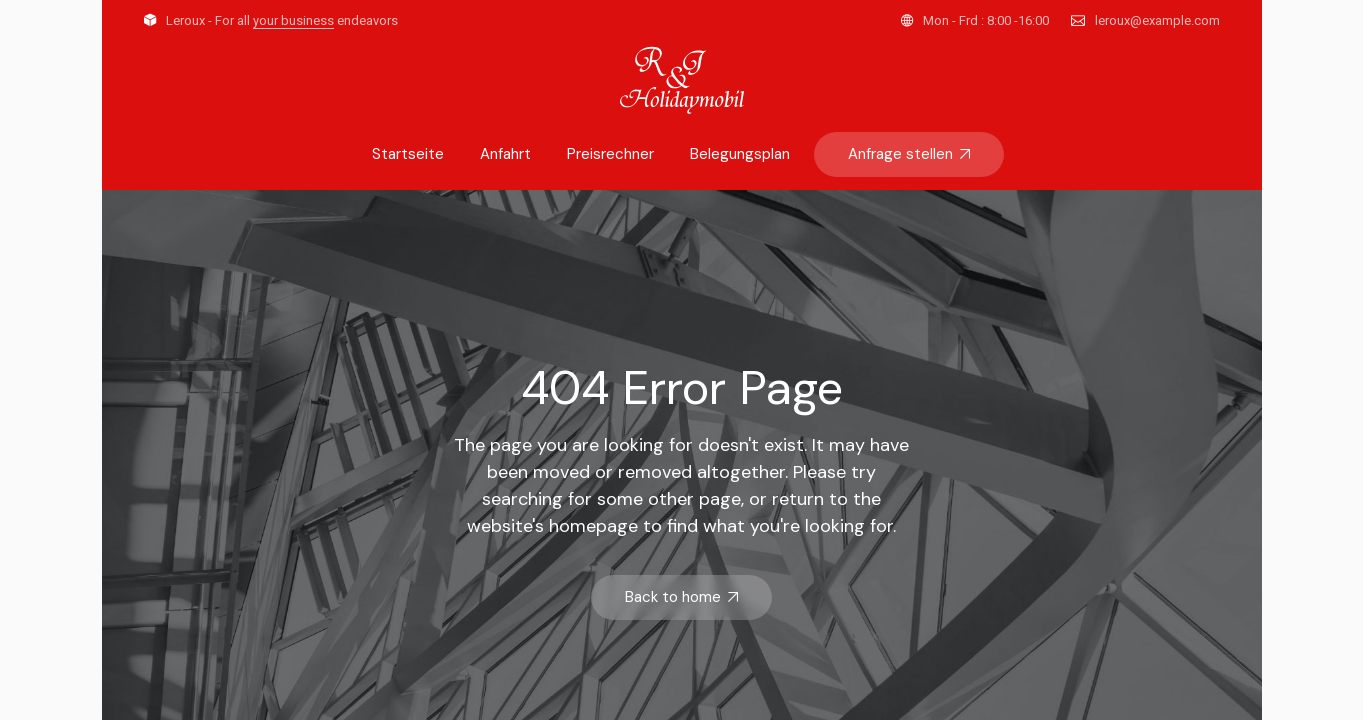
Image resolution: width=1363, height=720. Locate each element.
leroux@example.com (1157, 20)
